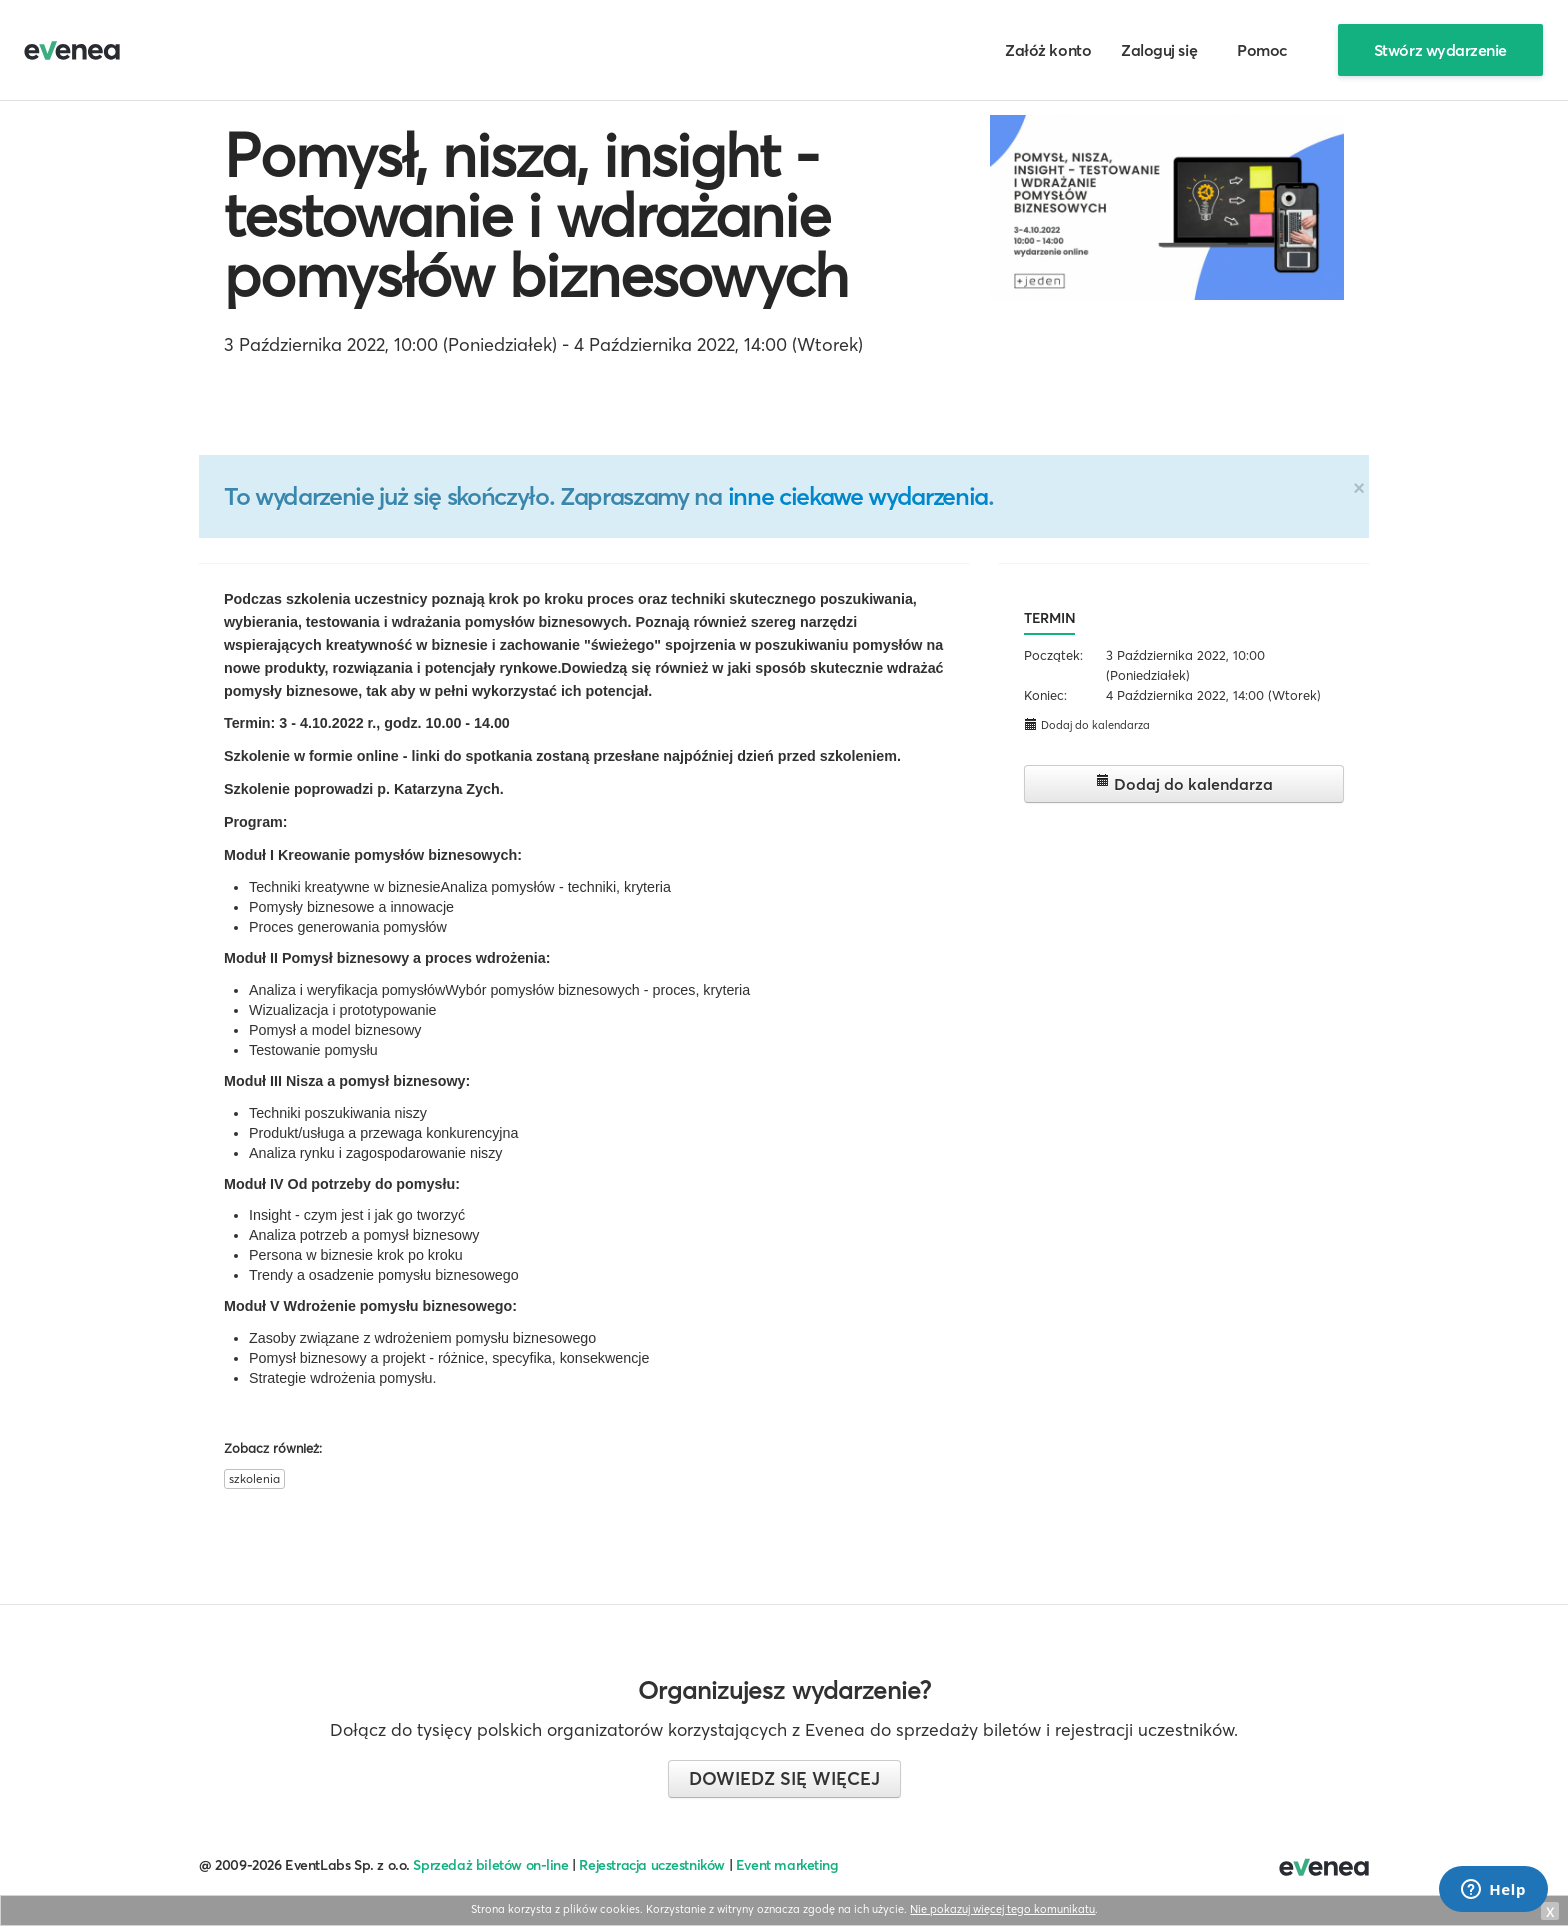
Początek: (1053, 655)
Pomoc (1262, 50)
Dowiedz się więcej (784, 1778)
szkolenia (254, 1478)
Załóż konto (1048, 50)
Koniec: (1045, 695)
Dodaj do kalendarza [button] (1087, 724)
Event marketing (787, 1865)
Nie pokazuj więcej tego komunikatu (1002, 1909)
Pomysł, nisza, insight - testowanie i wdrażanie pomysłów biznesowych (536, 215)
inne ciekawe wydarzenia (858, 496)
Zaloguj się (1159, 50)
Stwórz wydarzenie (1440, 50)
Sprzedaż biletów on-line (490, 1865)
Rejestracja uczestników (652, 1865)
